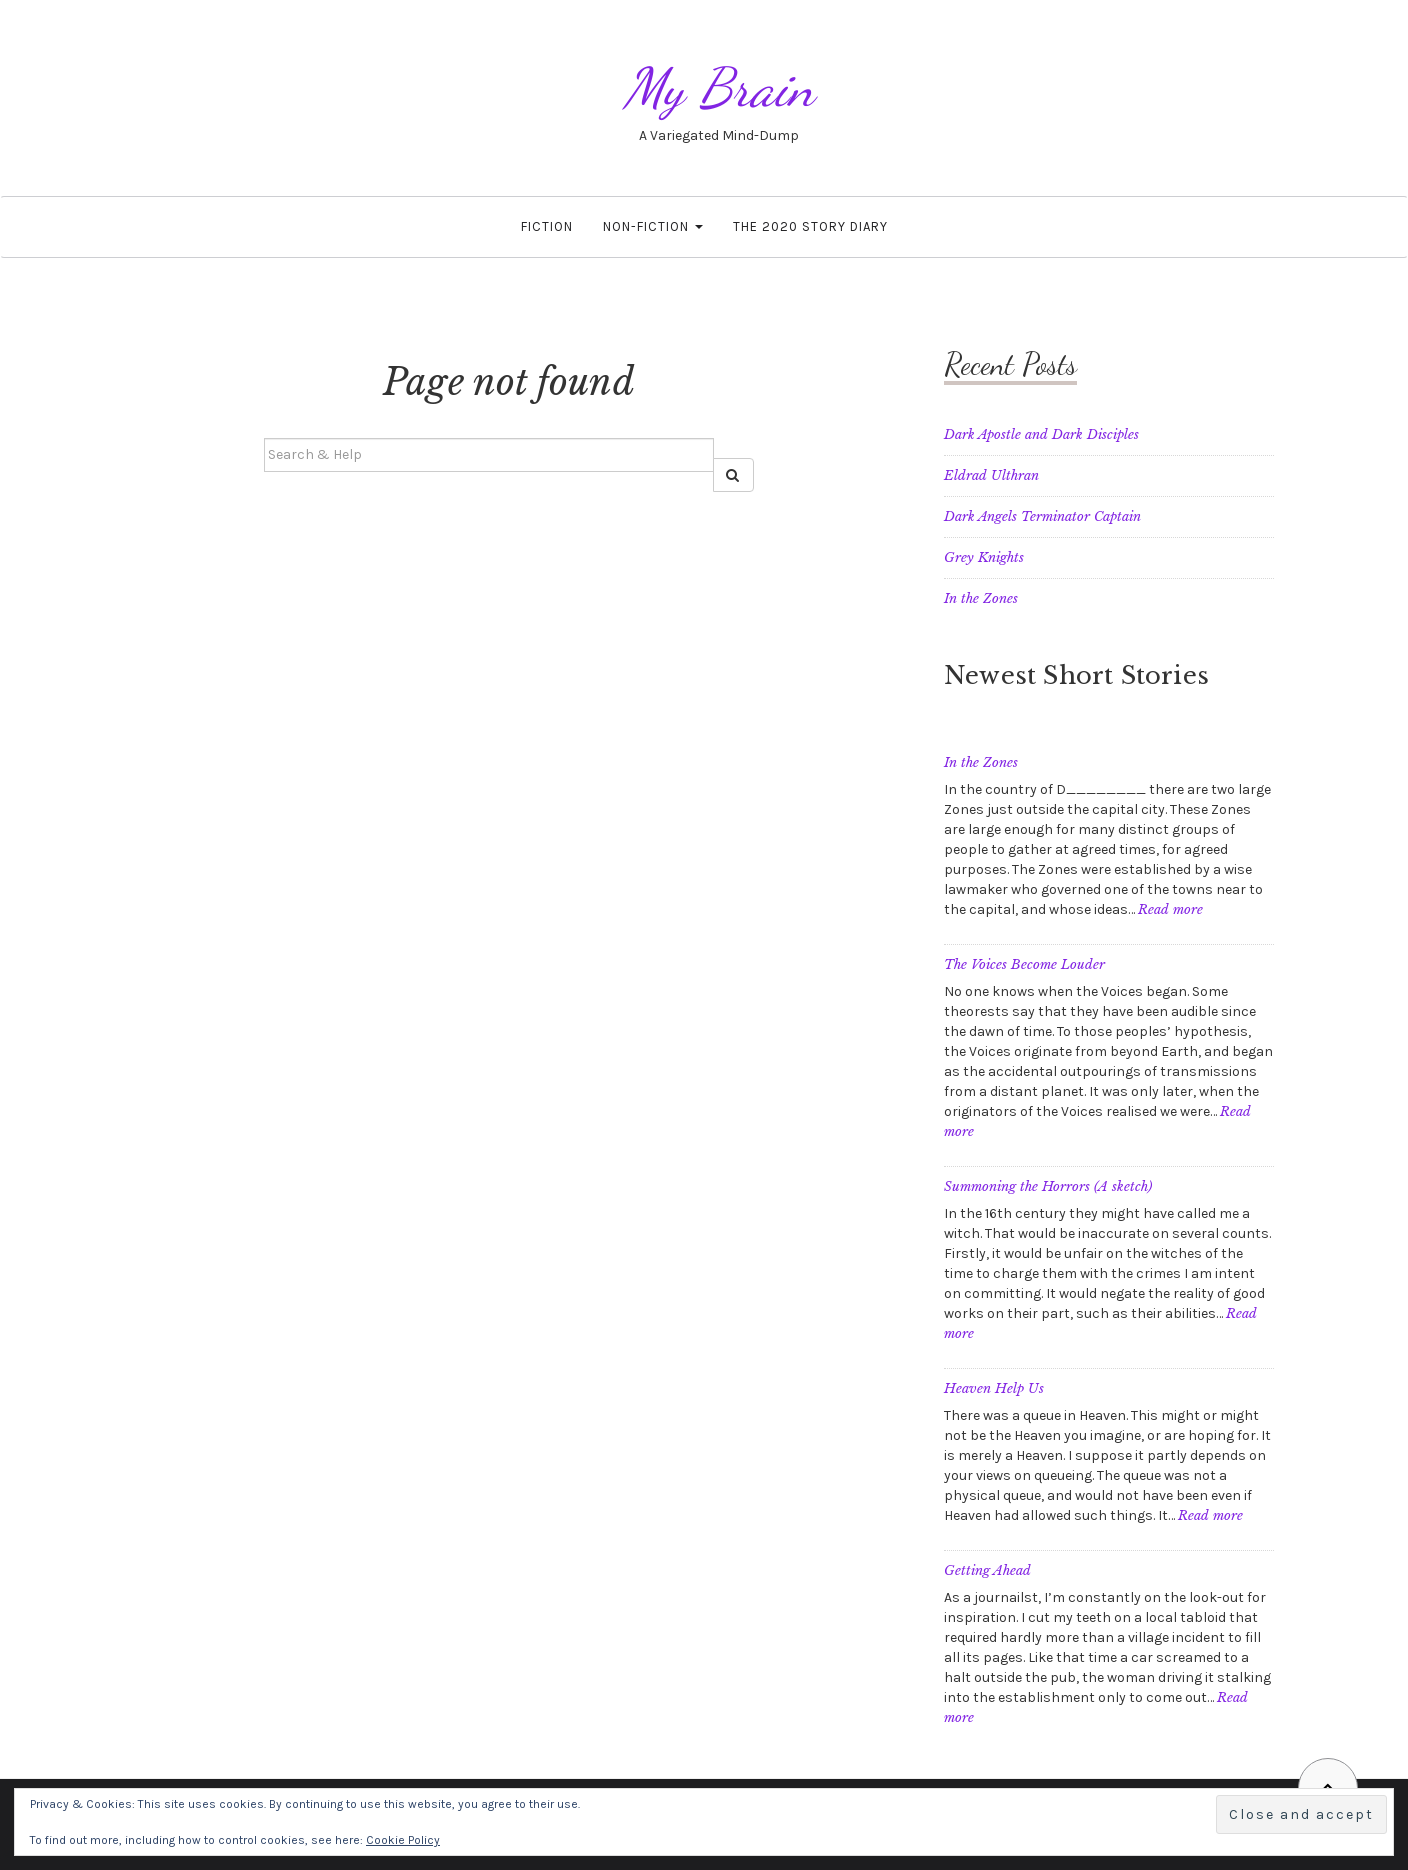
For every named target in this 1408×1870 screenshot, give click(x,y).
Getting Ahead (987, 1570)
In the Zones (981, 598)
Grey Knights (984, 557)
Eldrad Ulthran (991, 475)
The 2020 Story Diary (810, 226)
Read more (1170, 909)
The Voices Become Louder (1024, 964)
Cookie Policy (403, 1840)
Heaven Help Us (994, 1388)
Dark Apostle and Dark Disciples (1041, 434)
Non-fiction (653, 226)
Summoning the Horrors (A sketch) (1048, 1186)
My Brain (719, 87)
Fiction (547, 226)
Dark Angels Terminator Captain (1042, 516)
